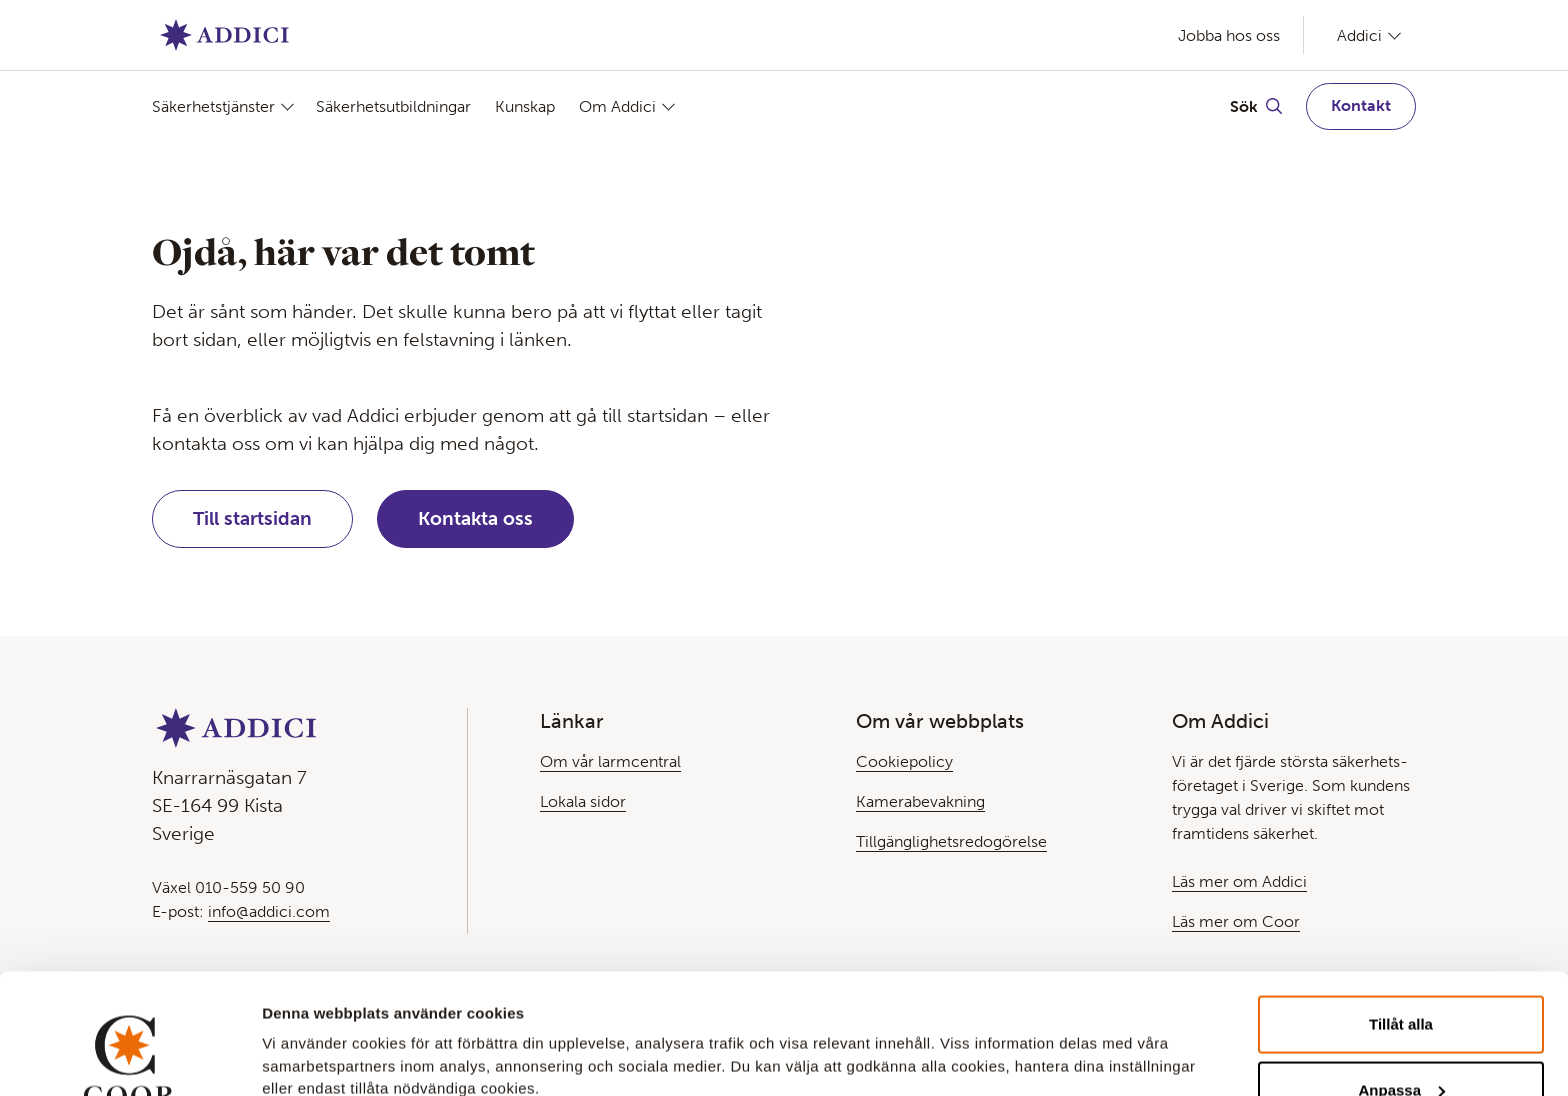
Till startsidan (252, 518)
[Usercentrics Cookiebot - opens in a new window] (129, 1057)
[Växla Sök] (1256, 106)
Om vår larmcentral (610, 761)
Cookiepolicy (904, 761)
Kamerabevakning (920, 801)
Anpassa (1401, 977)
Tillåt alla (1401, 911)
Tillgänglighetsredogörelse (951, 841)
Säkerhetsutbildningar (393, 106)
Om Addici (617, 106)
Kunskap (525, 106)
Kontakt (1361, 105)
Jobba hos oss (1229, 35)
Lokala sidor (583, 801)
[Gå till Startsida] (224, 35)
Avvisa (1401, 1042)
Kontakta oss (475, 518)
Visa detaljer (306, 1030)
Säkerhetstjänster (213, 106)
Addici (1359, 35)
